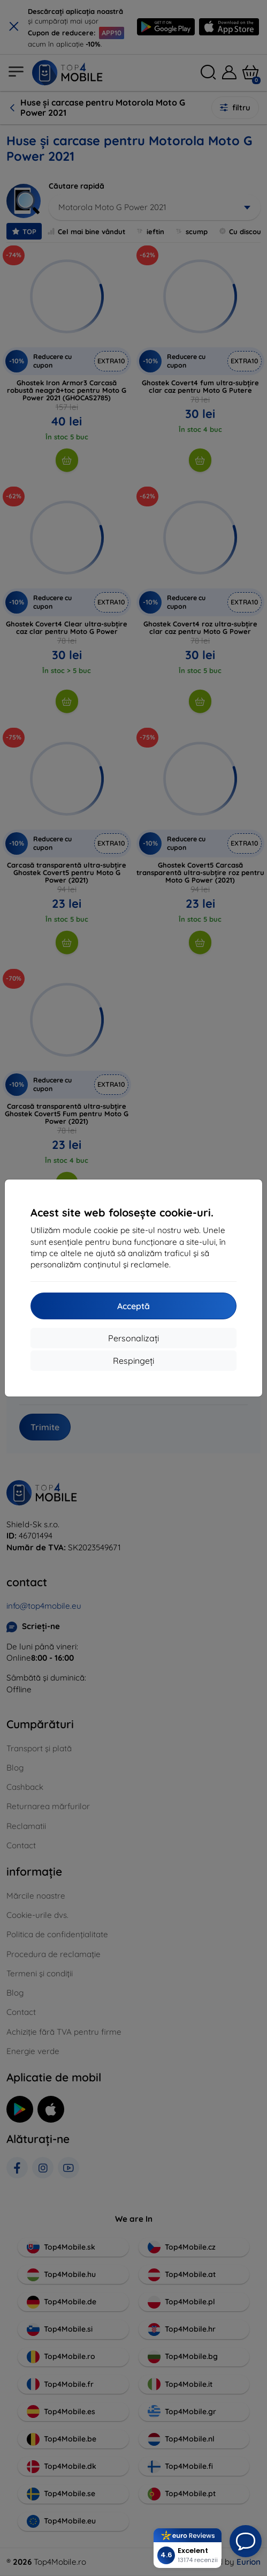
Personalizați (133, 1338)
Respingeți (133, 1360)
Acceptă (133, 1306)
